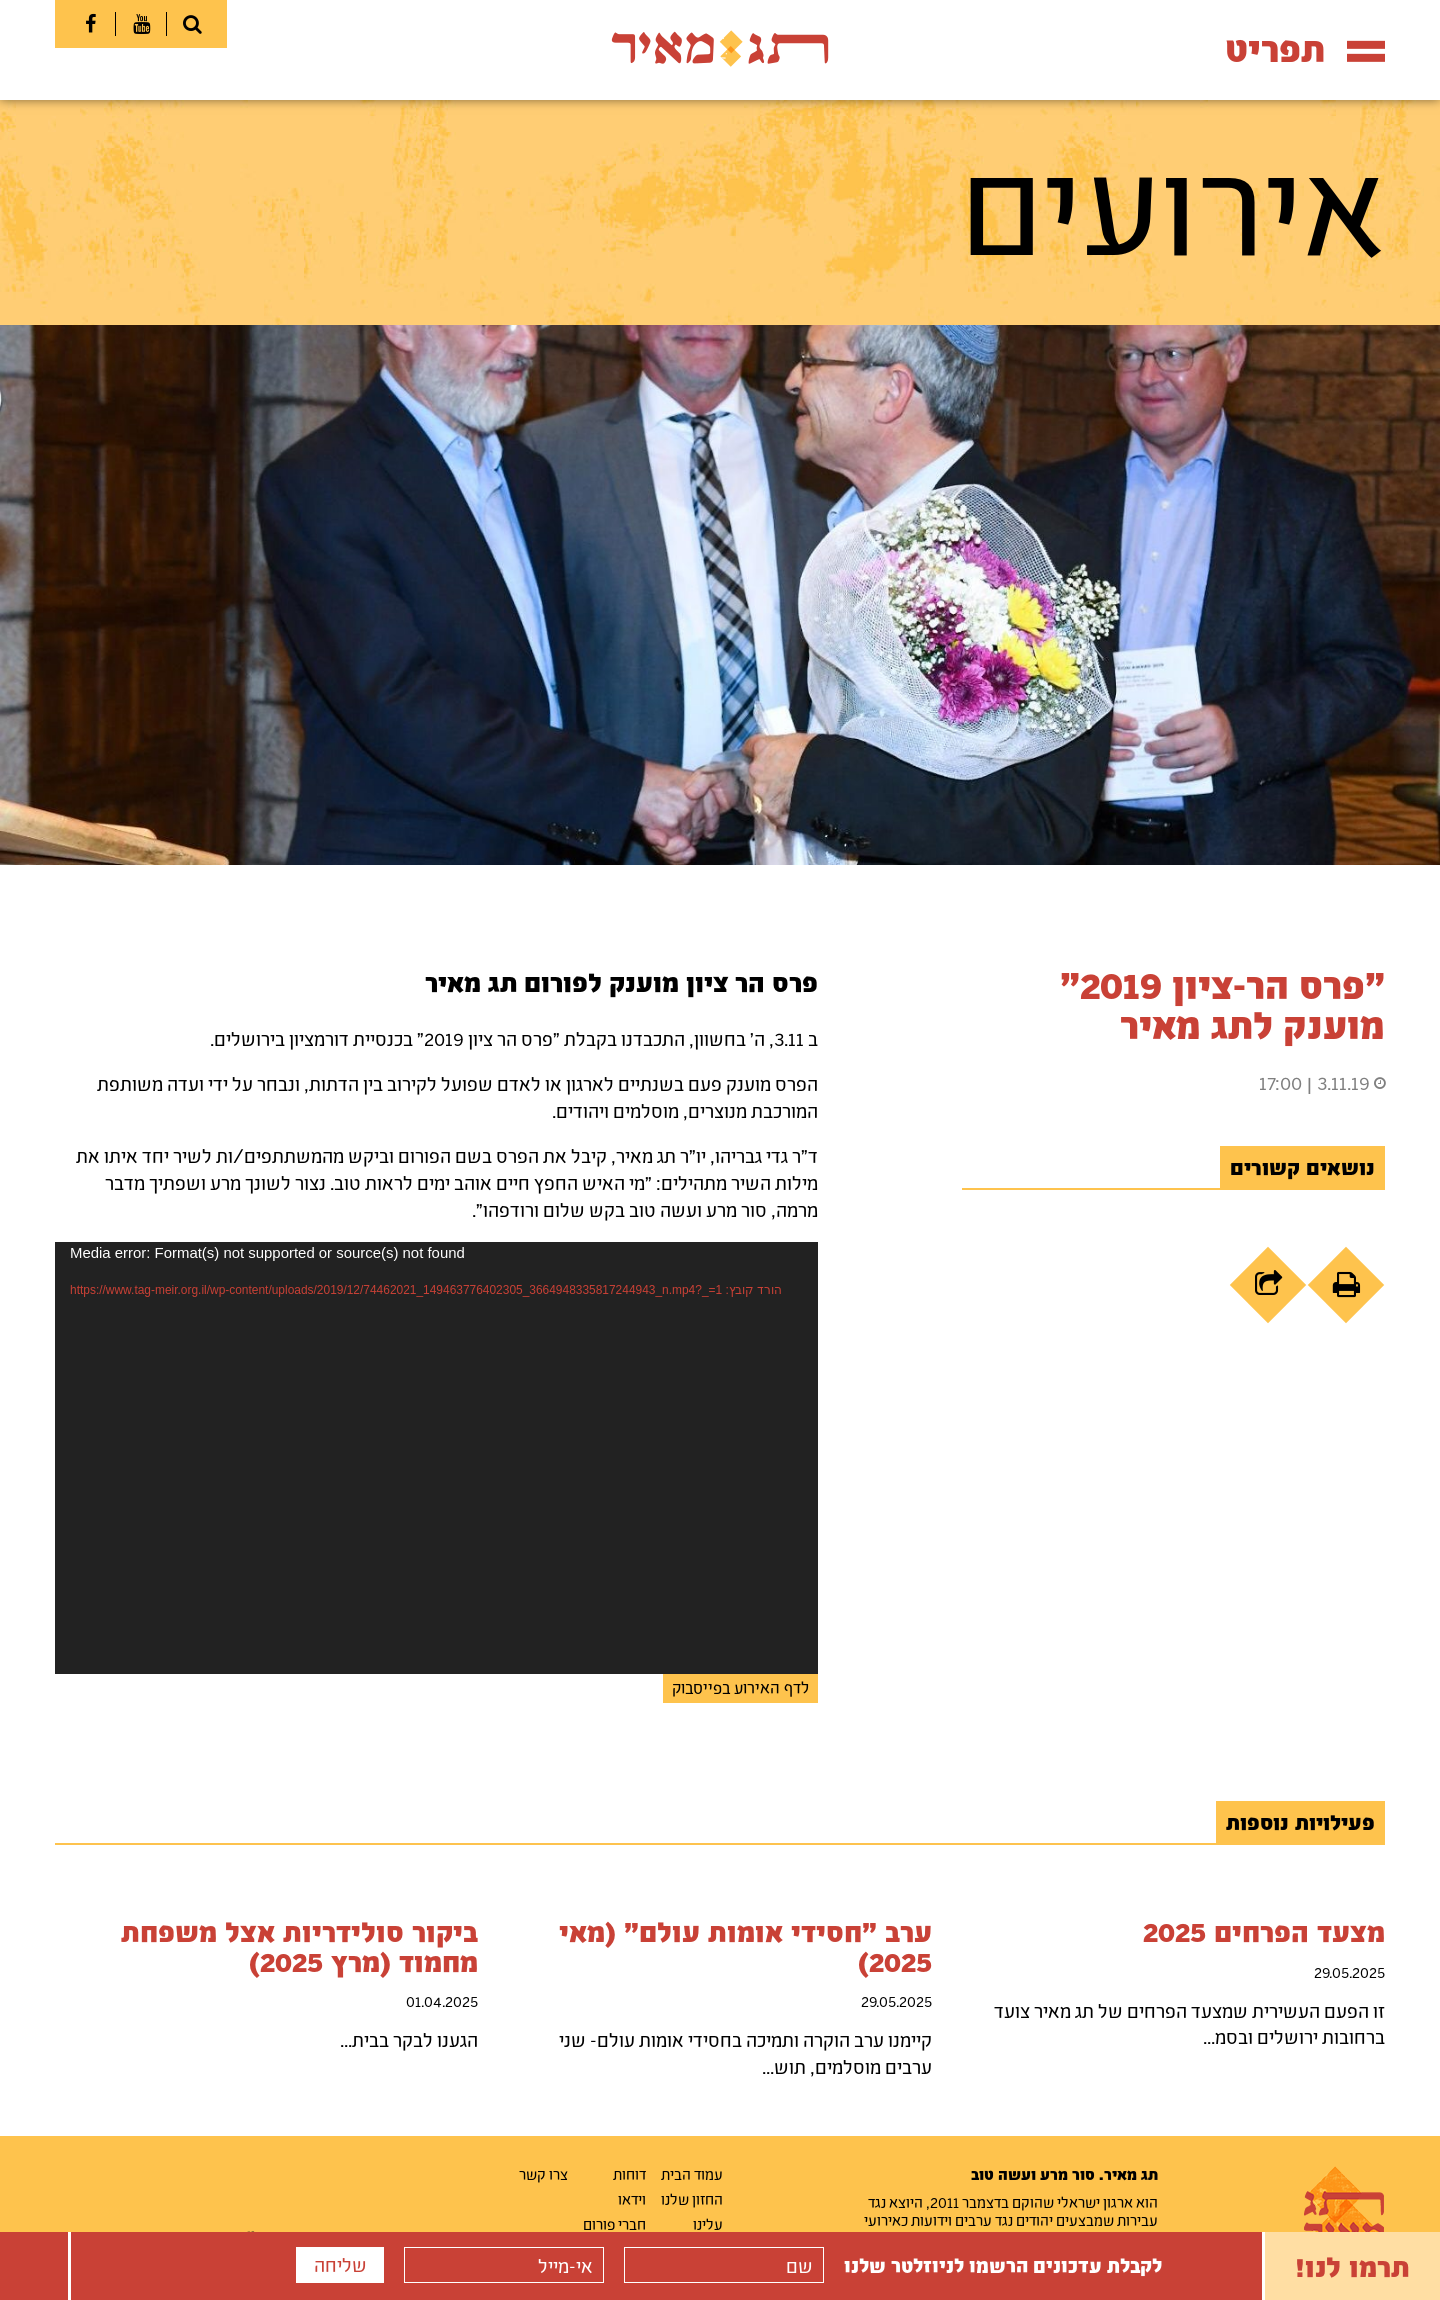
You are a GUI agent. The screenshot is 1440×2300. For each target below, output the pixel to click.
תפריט (1305, 48)
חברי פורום (614, 2224)
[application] (436, 1458)
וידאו (632, 2199)
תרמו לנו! (1352, 2266)
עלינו (708, 2224)
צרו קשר (543, 2174)
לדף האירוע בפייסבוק (740, 1687)
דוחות (629, 2174)
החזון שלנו (692, 2199)
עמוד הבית (692, 2174)
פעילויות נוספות (1300, 1822)
